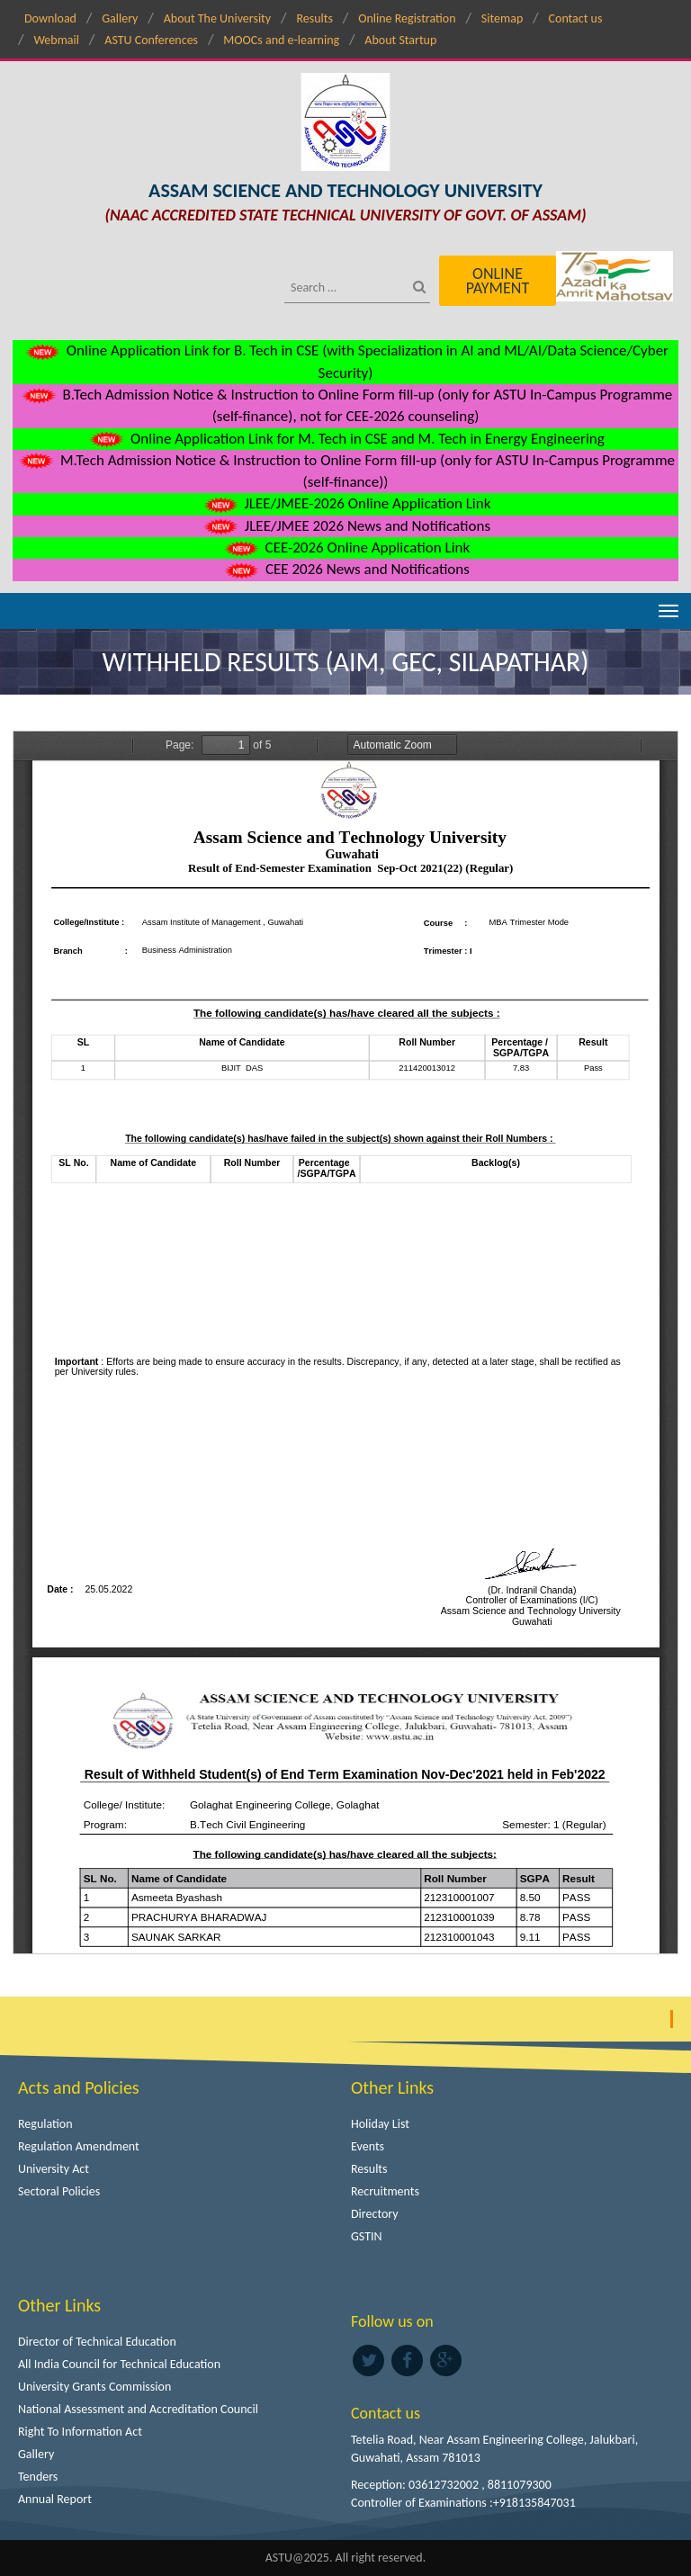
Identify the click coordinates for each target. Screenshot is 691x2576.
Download (50, 18)
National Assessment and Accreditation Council (138, 2409)
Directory (375, 2213)
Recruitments (385, 2191)
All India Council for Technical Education (119, 2364)
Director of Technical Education (97, 2341)
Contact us (576, 18)
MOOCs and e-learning (281, 40)
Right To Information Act (80, 2431)
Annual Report (55, 2499)
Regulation (45, 2124)
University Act (53, 2169)
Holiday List (380, 2124)
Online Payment (497, 281)
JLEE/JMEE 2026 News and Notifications (345, 525)
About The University (217, 18)
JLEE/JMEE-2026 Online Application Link (346, 503)
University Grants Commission (94, 2386)
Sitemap (502, 18)
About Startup (400, 40)
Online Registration (406, 18)
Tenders (38, 2476)
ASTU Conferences (151, 40)
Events (367, 2146)
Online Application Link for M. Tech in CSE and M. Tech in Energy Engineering (345, 438)
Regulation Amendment (78, 2146)
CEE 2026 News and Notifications (345, 569)
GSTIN (366, 2236)
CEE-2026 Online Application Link (345, 547)
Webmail (56, 40)
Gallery (120, 18)
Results (314, 18)
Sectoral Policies (59, 2191)
